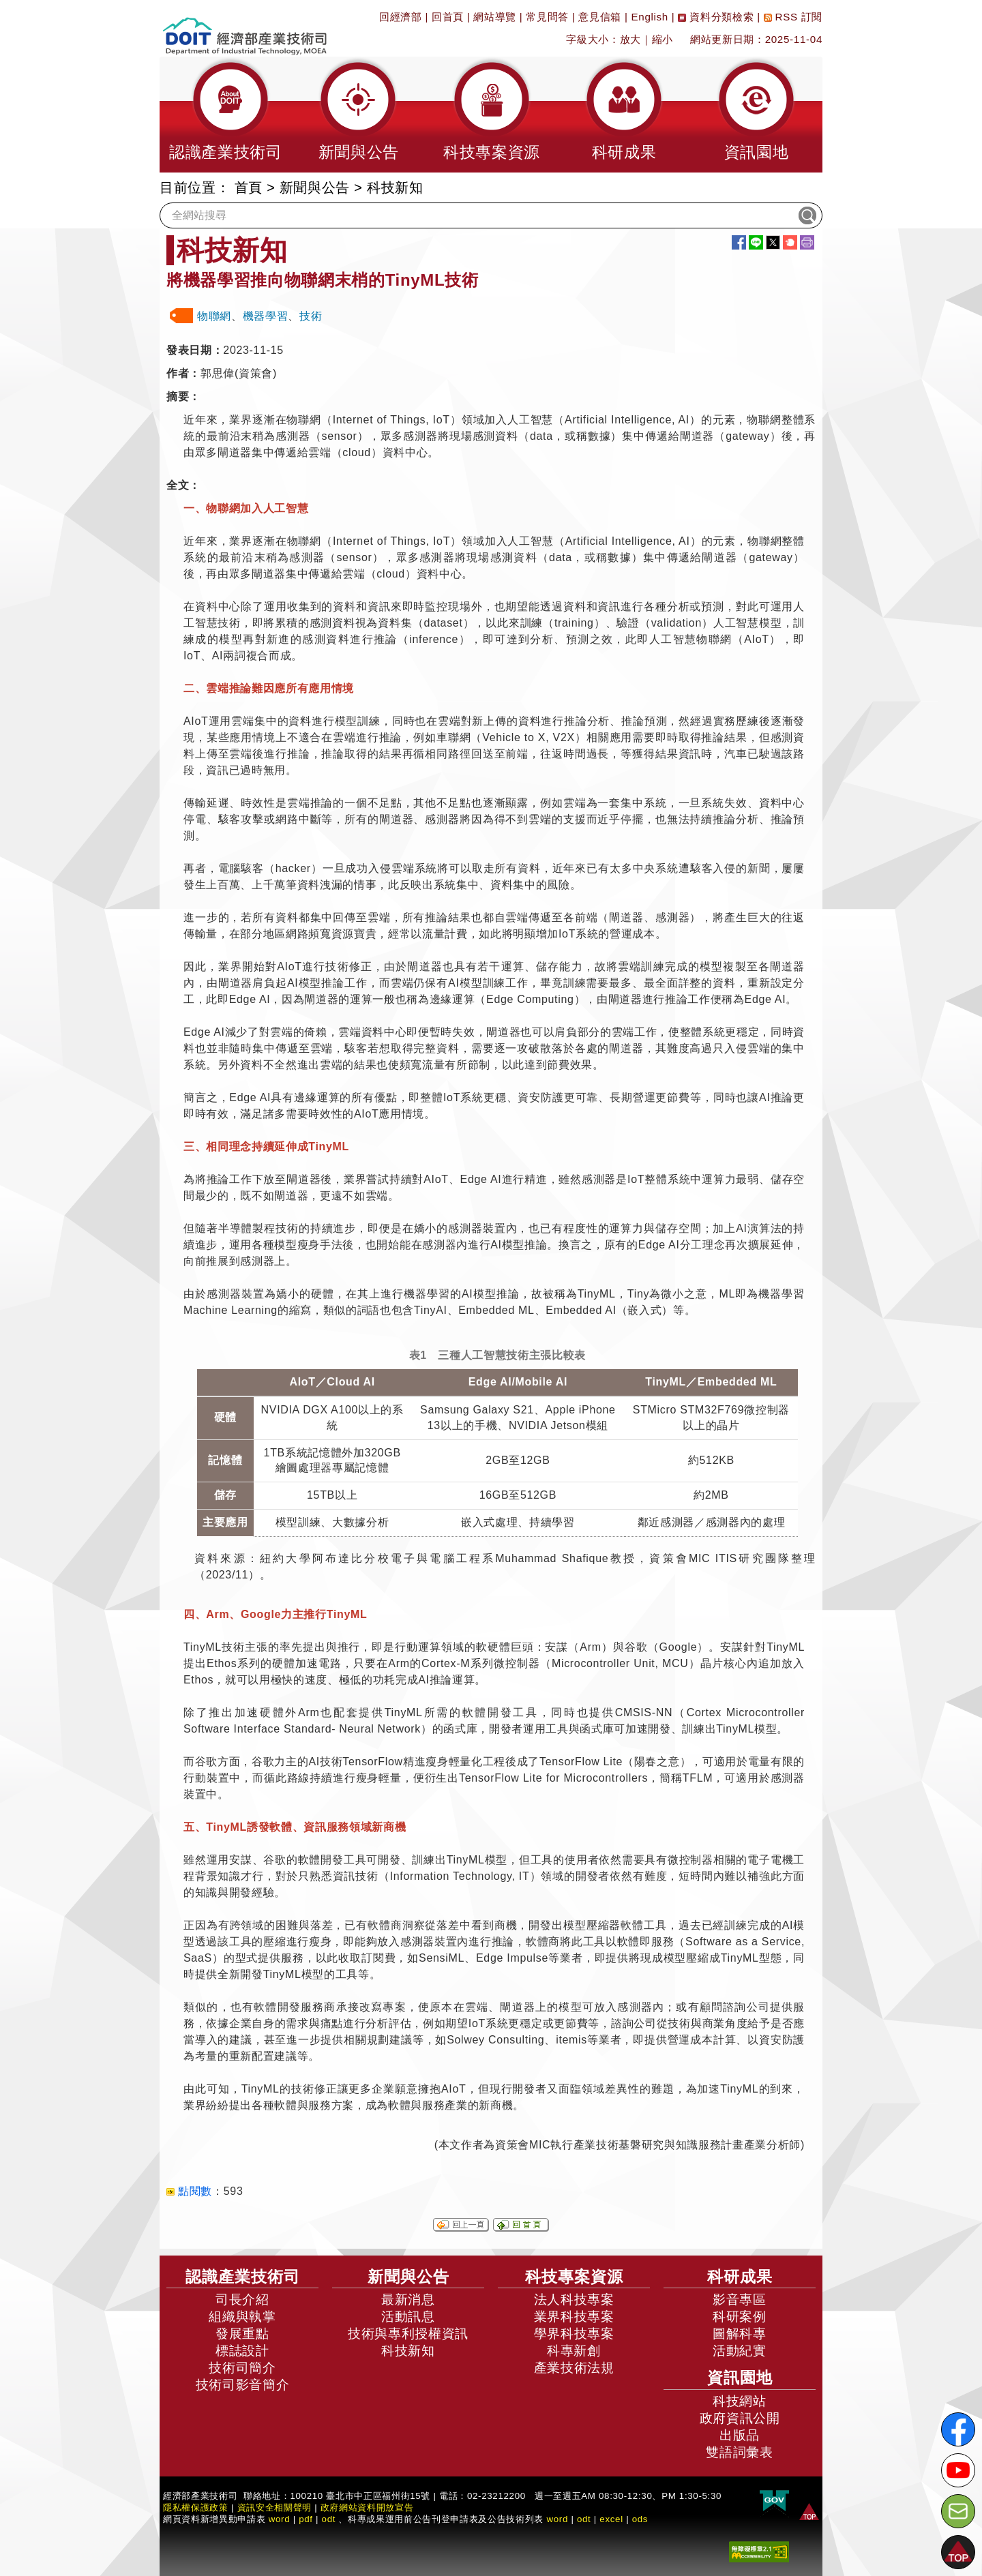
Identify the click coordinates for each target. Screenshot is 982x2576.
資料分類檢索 (716, 17)
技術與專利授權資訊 (408, 2333)
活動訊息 (408, 2316)
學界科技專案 (574, 2333)
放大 (630, 39)
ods (640, 2519)
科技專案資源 (574, 2277)
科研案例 (740, 2316)
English (649, 17)
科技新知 (395, 187)
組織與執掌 (242, 2316)
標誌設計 (242, 2350)
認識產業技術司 (242, 2277)
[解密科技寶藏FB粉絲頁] (958, 2429)
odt (329, 2519)
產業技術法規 (574, 2368)
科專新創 (574, 2350)
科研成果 (740, 2277)
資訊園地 (740, 2377)
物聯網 (214, 316)
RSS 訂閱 (793, 17)
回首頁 (448, 17)
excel (611, 2519)
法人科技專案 (574, 2299)
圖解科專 (740, 2333)
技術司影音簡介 (243, 2385)
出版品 (739, 2435)
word (557, 2519)
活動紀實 (740, 2350)
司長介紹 (242, 2299)
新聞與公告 (315, 187)
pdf (306, 2519)
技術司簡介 (242, 2368)
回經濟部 (400, 17)
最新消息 (408, 2299)
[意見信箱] (958, 2511)
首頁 (249, 187)
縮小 (662, 39)
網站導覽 (494, 17)
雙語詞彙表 (739, 2452)
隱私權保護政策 (195, 2507)
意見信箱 (599, 17)
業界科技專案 (574, 2316)
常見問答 (547, 17)
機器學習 (265, 316)
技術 (310, 316)
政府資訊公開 (740, 2418)
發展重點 (242, 2333)
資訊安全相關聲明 (274, 2507)
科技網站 (740, 2401)
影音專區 (740, 2299)
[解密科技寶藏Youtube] (958, 2470)
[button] (226, 115)
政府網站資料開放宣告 (367, 2507)
